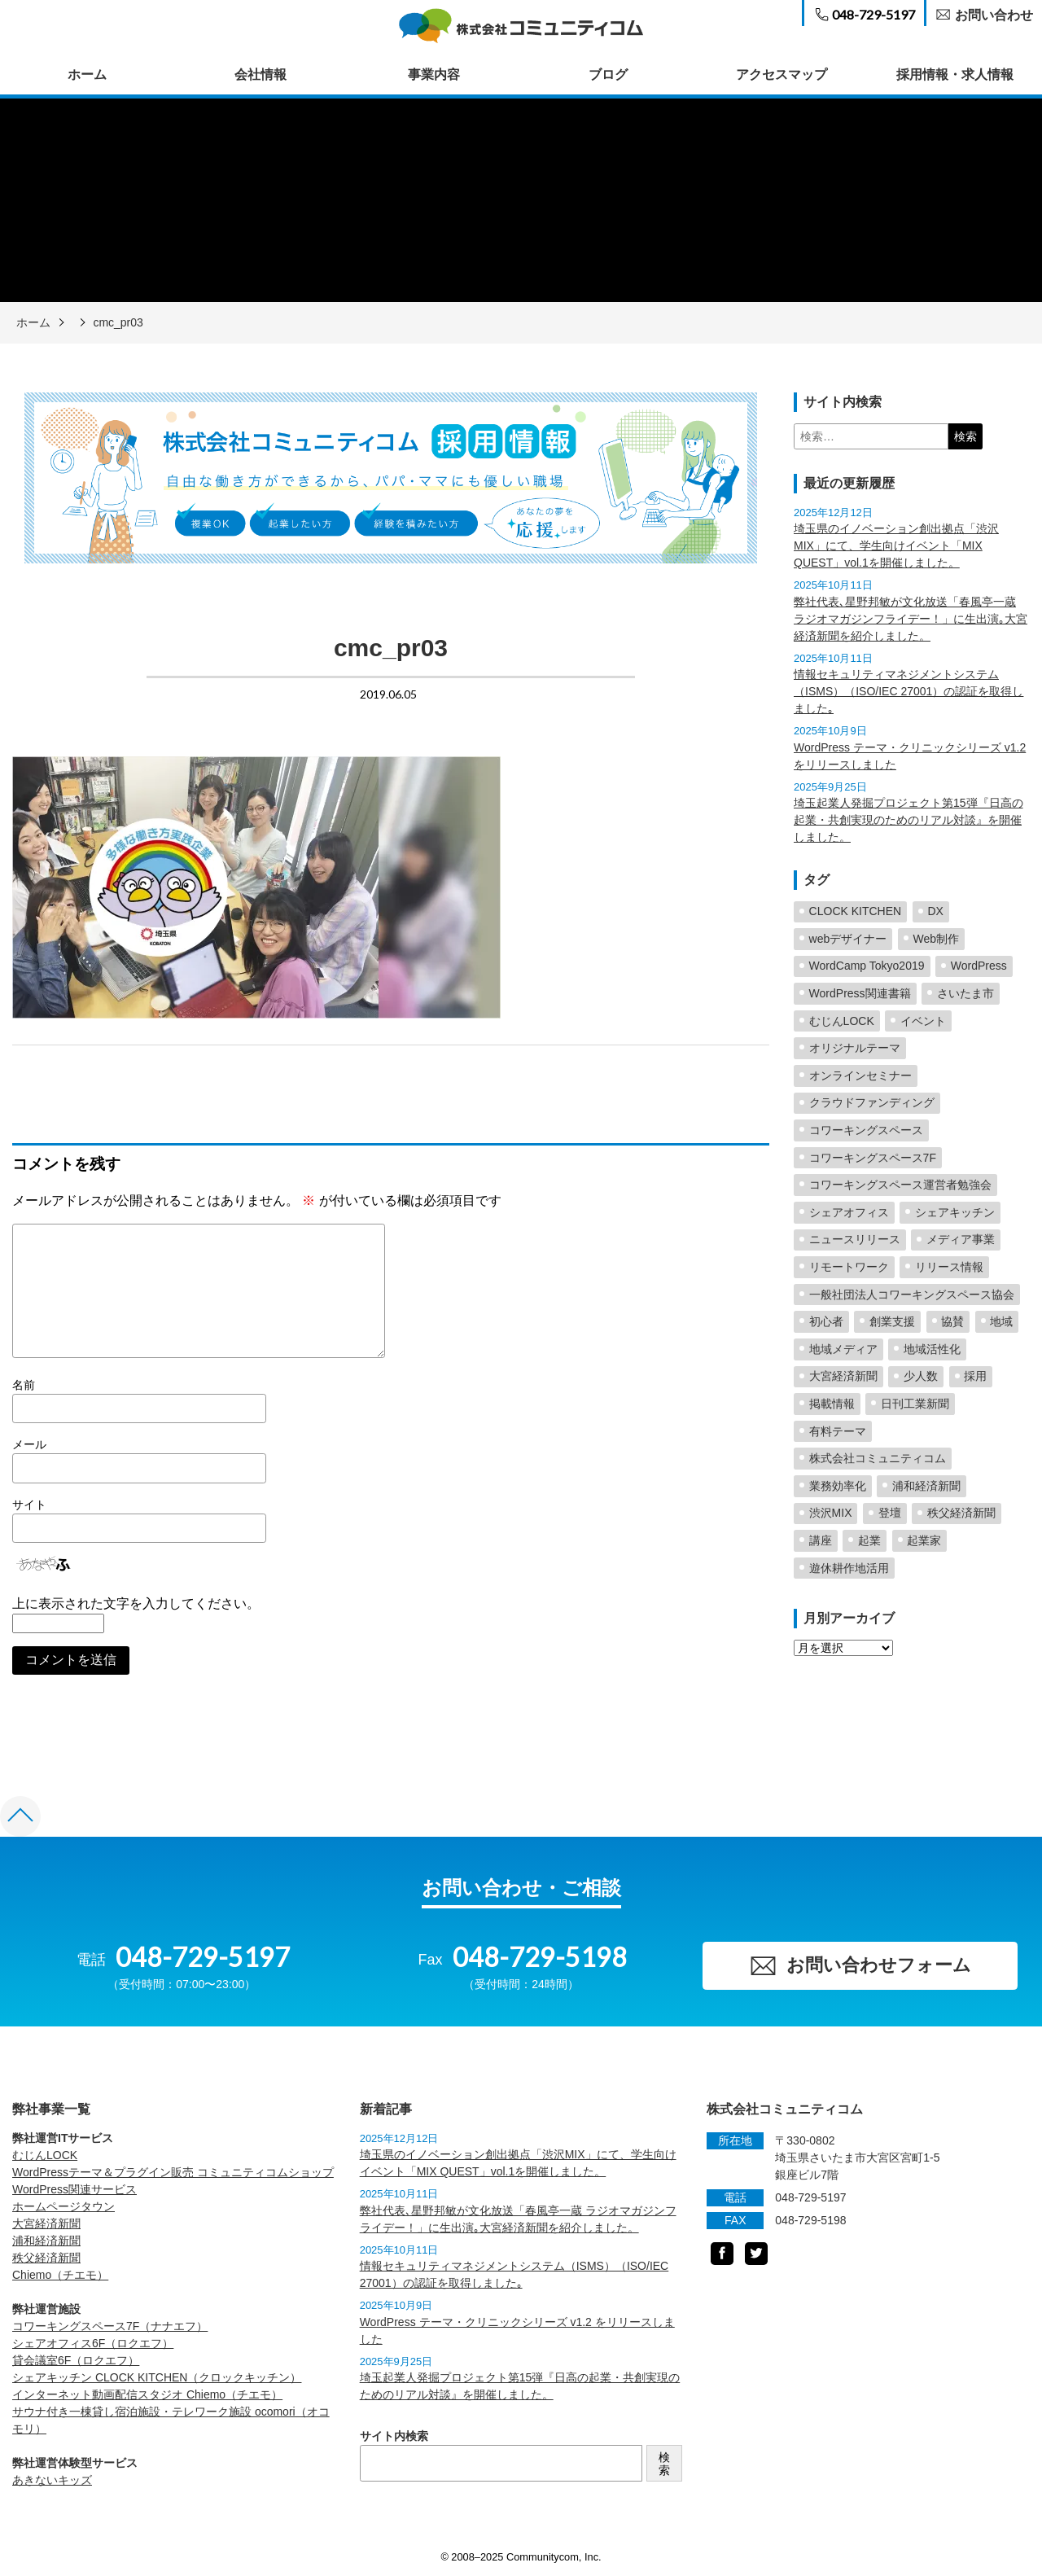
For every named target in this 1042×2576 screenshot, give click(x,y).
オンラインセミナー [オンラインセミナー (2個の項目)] (860, 1075)
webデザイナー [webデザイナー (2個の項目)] (848, 938)
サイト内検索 (394, 2435)
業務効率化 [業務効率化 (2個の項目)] (837, 1485)
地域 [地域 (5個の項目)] (1001, 1321)
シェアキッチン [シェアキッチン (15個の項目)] (955, 1212)
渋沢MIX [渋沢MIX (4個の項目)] (830, 1512)
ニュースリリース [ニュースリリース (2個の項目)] (854, 1239)
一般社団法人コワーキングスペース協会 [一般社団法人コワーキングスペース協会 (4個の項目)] (911, 1294)
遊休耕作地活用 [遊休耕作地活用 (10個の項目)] (849, 1568)
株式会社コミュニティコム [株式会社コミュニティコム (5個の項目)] (877, 1458)
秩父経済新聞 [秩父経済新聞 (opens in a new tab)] (46, 2257)
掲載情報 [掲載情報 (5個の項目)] (832, 1403)
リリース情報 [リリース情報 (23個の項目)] (949, 1266)
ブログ (608, 74)
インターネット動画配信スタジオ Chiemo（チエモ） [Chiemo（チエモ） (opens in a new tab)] (147, 2394)
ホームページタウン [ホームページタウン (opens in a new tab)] (63, 2206)
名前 (23, 1384)
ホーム (87, 74)
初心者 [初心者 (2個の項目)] (826, 1321)
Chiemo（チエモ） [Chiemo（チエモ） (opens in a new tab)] (60, 2274)
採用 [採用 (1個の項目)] (975, 1375)
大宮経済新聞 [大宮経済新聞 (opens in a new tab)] (46, 2223)
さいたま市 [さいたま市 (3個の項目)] (965, 993)
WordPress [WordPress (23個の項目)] (979, 965)
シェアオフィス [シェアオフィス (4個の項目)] (849, 1212)
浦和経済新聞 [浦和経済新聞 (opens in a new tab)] (46, 2240)
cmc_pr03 (117, 322)
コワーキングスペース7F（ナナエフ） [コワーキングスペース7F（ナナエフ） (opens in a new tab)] (110, 2326)
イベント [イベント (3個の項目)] (923, 1020)
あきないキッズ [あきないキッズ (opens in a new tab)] (52, 2479)
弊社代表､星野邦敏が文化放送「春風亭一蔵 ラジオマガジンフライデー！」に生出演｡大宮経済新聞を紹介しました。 (910, 618)
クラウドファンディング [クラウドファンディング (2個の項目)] (872, 1102)
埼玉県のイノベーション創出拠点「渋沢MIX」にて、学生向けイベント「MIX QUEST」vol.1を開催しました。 (896, 545)
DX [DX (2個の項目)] (935, 911)
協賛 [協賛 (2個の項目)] (952, 1321)
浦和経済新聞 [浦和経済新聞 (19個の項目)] (926, 1485)
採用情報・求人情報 (955, 74)
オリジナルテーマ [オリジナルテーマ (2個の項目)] (854, 1047)
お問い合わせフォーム (860, 1966)
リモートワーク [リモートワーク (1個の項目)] (849, 1266)
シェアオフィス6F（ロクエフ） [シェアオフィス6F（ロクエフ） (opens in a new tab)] (92, 2343)
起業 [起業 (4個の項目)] (869, 1540)
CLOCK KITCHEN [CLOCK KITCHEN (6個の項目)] (855, 911)
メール (29, 1444)
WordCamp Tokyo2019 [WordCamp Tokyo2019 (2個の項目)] (867, 965)
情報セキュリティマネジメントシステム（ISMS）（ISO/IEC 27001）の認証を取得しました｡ (908, 691)
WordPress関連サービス (74, 2189)
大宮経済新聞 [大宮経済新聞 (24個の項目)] (843, 1375)
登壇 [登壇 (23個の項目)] (889, 1512)
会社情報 (260, 74)
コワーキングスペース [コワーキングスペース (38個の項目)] (866, 1130)
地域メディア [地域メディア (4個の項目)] (843, 1349)
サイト (29, 1504)
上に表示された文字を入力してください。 (136, 1603)
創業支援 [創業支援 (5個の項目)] (892, 1321)
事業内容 (434, 74)
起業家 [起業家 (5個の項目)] (924, 1540)
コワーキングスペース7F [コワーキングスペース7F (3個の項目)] (872, 1157)
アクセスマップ (781, 74)
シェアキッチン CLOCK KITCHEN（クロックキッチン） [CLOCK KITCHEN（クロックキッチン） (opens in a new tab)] (156, 2377)
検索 (664, 2464)
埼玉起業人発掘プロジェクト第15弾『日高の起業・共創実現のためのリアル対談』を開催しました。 (908, 819)
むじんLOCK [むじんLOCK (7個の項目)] (841, 1020)
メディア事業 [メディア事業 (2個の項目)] (960, 1239)
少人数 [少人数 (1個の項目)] (921, 1375)
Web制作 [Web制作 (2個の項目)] (936, 938)
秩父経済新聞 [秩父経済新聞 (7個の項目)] (961, 1512)
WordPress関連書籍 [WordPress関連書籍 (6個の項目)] (860, 993)
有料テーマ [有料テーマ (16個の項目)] (837, 1431)
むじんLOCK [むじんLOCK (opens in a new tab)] (44, 2155)
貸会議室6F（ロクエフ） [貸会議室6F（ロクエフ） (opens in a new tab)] (75, 2360)
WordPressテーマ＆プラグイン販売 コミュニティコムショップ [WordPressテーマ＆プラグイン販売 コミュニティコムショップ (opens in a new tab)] (173, 2172)
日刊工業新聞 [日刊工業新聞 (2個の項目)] (915, 1403)
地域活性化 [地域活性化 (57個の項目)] (932, 1349)
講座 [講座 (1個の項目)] (820, 1540)
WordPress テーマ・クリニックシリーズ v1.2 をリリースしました (910, 756)
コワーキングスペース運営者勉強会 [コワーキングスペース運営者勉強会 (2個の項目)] (900, 1184)
